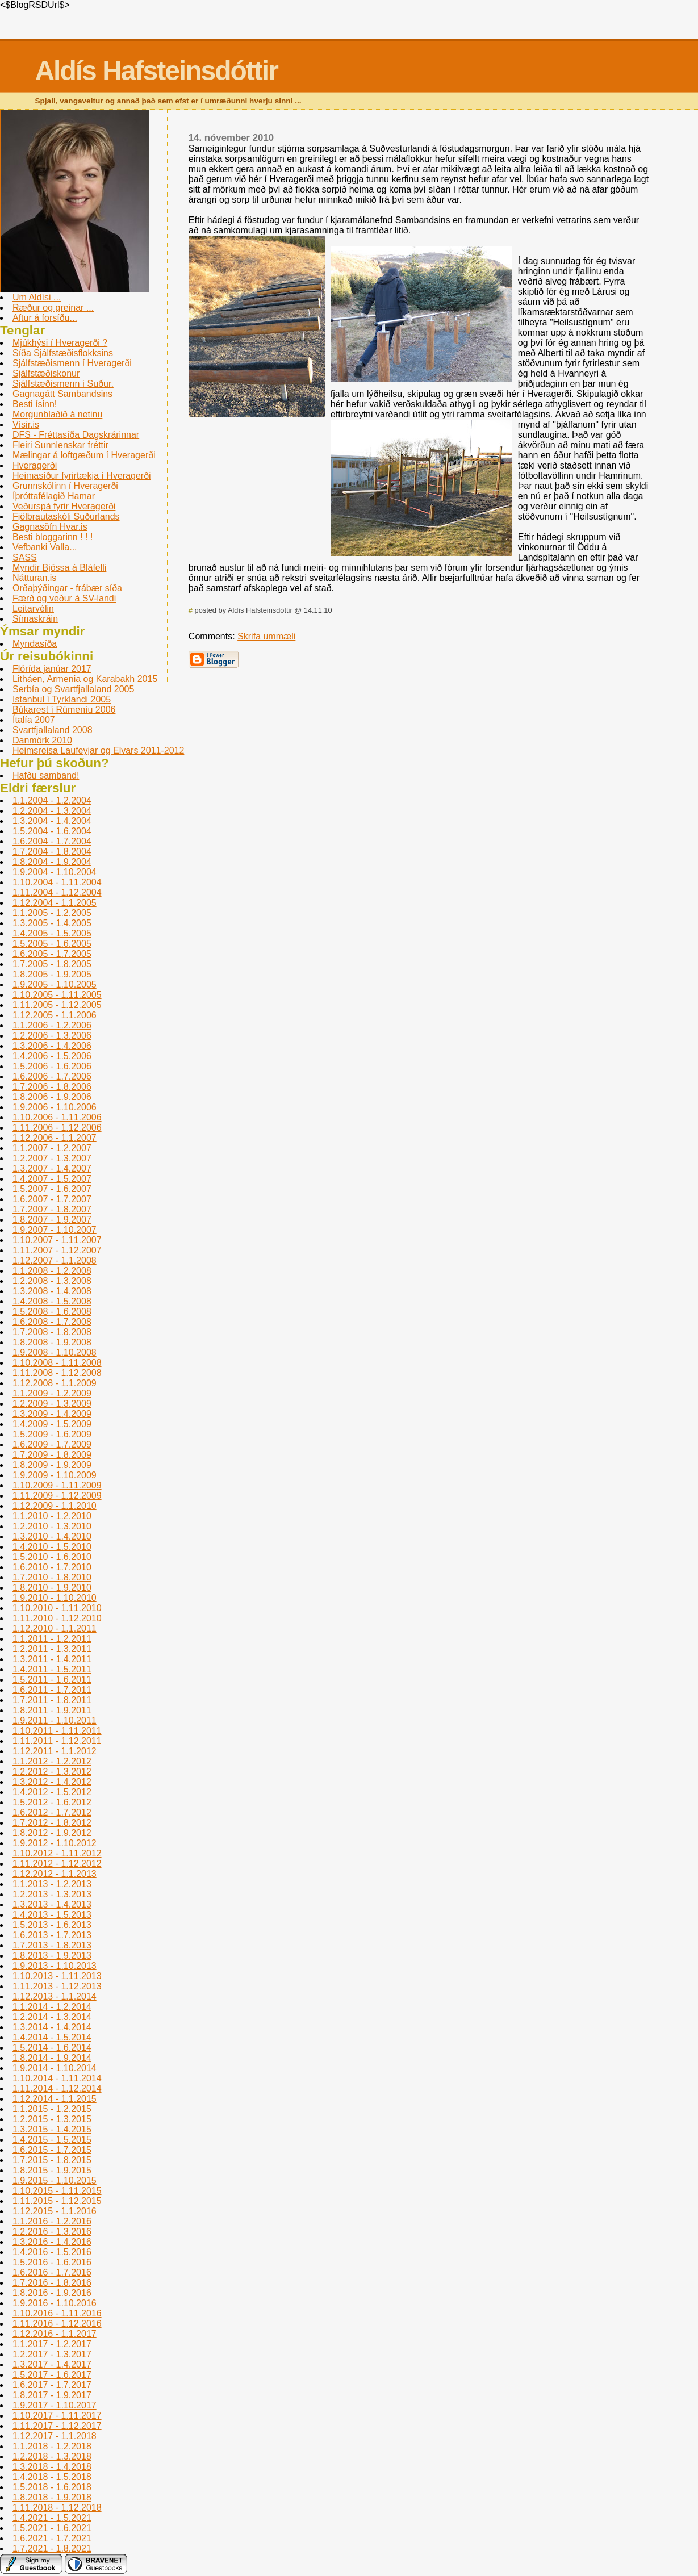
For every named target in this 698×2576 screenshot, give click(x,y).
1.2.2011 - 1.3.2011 (51, 1649)
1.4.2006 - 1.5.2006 (51, 1056)
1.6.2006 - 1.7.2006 (51, 1076)
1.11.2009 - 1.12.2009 (57, 1495)
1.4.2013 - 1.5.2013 (51, 1915)
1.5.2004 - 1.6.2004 (51, 831)
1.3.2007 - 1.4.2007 (51, 1168)
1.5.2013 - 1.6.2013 (51, 1925)
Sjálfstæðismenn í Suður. (63, 383)
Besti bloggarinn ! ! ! (52, 537)
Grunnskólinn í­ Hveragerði (65, 486)
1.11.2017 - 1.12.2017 (57, 2426)
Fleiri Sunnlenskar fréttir (60, 445)
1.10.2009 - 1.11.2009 (57, 1485)
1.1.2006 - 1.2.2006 (51, 1025)
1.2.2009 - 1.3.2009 (51, 1403)
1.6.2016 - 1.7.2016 (51, 2272)
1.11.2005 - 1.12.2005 (57, 1005)
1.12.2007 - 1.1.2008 (54, 1260)
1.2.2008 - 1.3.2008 (51, 1281)
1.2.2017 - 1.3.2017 (51, 2354)
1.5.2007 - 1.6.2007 (51, 1189)
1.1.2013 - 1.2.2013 (51, 1884)
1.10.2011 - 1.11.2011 (57, 1731)
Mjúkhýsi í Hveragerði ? (59, 343)
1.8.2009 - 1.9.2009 (51, 1465)
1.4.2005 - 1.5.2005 (51, 933)
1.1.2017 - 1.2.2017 (51, 2344)
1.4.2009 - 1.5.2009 (51, 1424)
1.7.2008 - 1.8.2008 (51, 1332)
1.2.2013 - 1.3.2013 (51, 1894)
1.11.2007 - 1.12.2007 (57, 1250)
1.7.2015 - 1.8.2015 (51, 2160)
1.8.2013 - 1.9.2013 (51, 1955)
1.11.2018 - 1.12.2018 (57, 2507)
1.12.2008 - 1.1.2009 (54, 1383)
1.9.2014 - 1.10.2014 (54, 2068)
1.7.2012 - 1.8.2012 (51, 1823)
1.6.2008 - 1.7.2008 (51, 1322)
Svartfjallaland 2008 (52, 730)
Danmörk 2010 (42, 740)
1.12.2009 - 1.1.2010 (54, 1506)
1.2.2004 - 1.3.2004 (51, 811)
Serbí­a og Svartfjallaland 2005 (73, 689)
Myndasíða (34, 644)
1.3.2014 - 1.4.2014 (51, 2027)
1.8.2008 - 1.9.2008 (51, 1342)
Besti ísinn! (34, 404)
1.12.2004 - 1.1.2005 (54, 903)
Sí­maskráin (35, 619)
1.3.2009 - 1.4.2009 (51, 1414)
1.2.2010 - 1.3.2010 (51, 1526)
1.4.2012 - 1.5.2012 (51, 1792)
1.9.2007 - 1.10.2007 (54, 1230)
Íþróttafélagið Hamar (53, 496)
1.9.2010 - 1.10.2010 (54, 1598)
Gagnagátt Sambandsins (62, 394)
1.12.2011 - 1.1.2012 (54, 1751)
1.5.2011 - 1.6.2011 (51, 1679)
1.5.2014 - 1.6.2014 (51, 2047)
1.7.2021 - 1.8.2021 (51, 2548)
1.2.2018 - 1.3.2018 (51, 2456)
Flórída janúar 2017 (51, 669)
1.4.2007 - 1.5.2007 (51, 1179)
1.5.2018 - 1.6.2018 (51, 2487)
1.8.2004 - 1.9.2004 (51, 862)
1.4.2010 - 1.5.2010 (51, 1547)
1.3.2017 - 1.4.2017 (51, 2364)
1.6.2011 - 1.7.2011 (51, 1690)
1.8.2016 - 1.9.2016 (51, 2293)
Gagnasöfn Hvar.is (49, 527)
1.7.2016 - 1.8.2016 (51, 2283)
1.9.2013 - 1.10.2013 (54, 1966)
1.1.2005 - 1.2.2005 (51, 913)
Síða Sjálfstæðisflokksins (62, 353)
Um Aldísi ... (36, 297)
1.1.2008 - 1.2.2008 (51, 1271)
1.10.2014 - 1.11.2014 (57, 2078)
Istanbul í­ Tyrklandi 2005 (61, 699)
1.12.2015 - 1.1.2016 (54, 2211)
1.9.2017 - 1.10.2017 (54, 2405)
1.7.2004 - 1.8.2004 (51, 851)
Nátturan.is (34, 578)
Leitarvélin (33, 608)
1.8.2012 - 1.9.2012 (51, 1833)
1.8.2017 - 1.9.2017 (51, 2395)
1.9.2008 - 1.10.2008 (54, 1352)
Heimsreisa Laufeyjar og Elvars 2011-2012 (98, 750)
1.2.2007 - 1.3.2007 (51, 1158)
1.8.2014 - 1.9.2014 (51, 2058)
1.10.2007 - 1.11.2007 (57, 1240)
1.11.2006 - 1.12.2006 (57, 1127)
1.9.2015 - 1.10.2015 (54, 2180)
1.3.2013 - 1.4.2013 (51, 1904)
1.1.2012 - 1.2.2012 (51, 1761)
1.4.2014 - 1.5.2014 (51, 2037)
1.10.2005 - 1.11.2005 (57, 995)
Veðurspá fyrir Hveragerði (63, 506)
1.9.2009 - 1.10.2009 (54, 1475)
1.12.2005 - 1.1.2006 (54, 1015)
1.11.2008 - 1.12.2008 (57, 1373)
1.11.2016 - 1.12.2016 (57, 2323)
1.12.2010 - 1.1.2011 (54, 1628)
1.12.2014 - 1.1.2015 (54, 2099)
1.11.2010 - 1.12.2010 (57, 1618)
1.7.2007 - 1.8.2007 (51, 1209)
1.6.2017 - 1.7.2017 (51, 2385)
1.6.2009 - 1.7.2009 (51, 1444)
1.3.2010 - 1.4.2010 (51, 1536)
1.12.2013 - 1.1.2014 (54, 1996)
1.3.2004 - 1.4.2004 (51, 821)
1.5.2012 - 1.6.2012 (51, 1802)
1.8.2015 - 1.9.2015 (51, 2170)
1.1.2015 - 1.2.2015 (51, 2109)
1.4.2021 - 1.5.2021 (51, 2518)
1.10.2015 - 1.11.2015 (57, 2191)
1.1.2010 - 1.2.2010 (51, 1516)
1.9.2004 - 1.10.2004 (54, 872)
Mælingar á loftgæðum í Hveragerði (84, 455)
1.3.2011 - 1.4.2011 (51, 1659)
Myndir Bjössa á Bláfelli (59, 567)
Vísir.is (25, 424)
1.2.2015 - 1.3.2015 (51, 2119)
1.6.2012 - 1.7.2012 (51, 1812)
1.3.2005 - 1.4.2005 (51, 923)
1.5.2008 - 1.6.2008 (51, 1311)
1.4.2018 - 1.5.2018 (51, 2477)
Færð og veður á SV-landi (64, 598)
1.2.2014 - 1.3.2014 (51, 2017)
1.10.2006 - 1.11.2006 (57, 1117)
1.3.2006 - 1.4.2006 (51, 1046)
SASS (24, 557)
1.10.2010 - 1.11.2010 (57, 1608)
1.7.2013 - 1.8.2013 (51, 1945)
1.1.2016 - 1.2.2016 (51, 2221)
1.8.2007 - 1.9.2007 (51, 1219)
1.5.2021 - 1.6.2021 (51, 2528)
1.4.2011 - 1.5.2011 (51, 1669)
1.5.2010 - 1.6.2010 (51, 1557)
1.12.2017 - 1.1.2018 (54, 2436)
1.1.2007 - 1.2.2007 (51, 1148)
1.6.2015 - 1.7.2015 (51, 2150)
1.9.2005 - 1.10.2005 (54, 984)
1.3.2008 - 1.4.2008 (51, 1291)
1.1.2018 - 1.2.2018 (51, 2446)
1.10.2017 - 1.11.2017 (57, 2415)
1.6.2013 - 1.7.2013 (51, 1935)
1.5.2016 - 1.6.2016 (51, 2262)
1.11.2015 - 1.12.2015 (57, 2201)
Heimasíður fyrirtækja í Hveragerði (81, 475)
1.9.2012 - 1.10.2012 (54, 1843)
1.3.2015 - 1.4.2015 (51, 2129)
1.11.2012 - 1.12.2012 (57, 1863)
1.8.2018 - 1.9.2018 (51, 2497)
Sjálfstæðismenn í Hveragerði (72, 363)
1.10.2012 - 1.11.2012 (57, 1853)
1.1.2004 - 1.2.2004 (51, 800)
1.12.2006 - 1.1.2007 (54, 1138)
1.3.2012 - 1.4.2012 (51, 1782)
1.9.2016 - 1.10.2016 (54, 2303)
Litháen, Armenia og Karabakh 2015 (84, 679)
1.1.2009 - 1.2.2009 (51, 1393)
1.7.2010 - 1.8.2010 (51, 1577)
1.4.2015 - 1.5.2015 (51, 2139)
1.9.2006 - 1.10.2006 (54, 1107)
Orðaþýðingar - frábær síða (67, 588)
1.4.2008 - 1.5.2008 (51, 1301)
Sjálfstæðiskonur (46, 373)
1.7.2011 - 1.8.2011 (51, 1700)
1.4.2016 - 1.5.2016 (51, 2252)
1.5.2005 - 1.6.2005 (51, 943)
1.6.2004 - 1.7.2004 (51, 841)
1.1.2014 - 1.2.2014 (51, 2007)
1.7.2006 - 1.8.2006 (51, 1087)
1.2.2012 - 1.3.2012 (51, 1771)
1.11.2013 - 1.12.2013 (57, 1986)
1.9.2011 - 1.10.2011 (54, 1720)
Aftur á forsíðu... (44, 318)
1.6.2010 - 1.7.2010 (51, 1567)
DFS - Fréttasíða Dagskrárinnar (75, 435)
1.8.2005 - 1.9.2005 (51, 974)
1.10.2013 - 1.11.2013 (57, 1976)
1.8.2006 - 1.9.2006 (51, 1097)
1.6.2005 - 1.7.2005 (51, 954)
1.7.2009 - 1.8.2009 (51, 1455)
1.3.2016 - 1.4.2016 (51, 2242)
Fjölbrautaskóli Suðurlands (66, 516)
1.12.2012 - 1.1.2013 (54, 1874)
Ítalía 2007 (33, 720)
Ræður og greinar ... (53, 307)
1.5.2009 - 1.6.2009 (51, 1434)
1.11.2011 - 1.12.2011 (57, 1741)
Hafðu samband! (45, 775)
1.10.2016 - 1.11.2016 (57, 2313)
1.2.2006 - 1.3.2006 (51, 1035)
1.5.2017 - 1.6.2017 (51, 2375)
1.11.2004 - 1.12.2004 (57, 892)
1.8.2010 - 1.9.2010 (51, 1587)
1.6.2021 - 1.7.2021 (51, 2538)
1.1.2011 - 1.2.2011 (51, 1639)
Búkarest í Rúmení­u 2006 (63, 709)
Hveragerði (34, 465)
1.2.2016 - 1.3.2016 (51, 2231)
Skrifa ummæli (266, 636)
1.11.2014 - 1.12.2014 (57, 2088)
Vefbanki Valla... (44, 547)
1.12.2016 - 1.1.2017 (54, 2334)
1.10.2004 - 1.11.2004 (57, 882)
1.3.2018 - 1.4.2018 (51, 2467)
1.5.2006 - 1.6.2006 (51, 1066)
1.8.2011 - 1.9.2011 (51, 1710)
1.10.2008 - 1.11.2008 (57, 1363)
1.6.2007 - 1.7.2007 (51, 1199)
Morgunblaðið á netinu (57, 414)
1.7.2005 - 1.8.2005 (51, 964)
